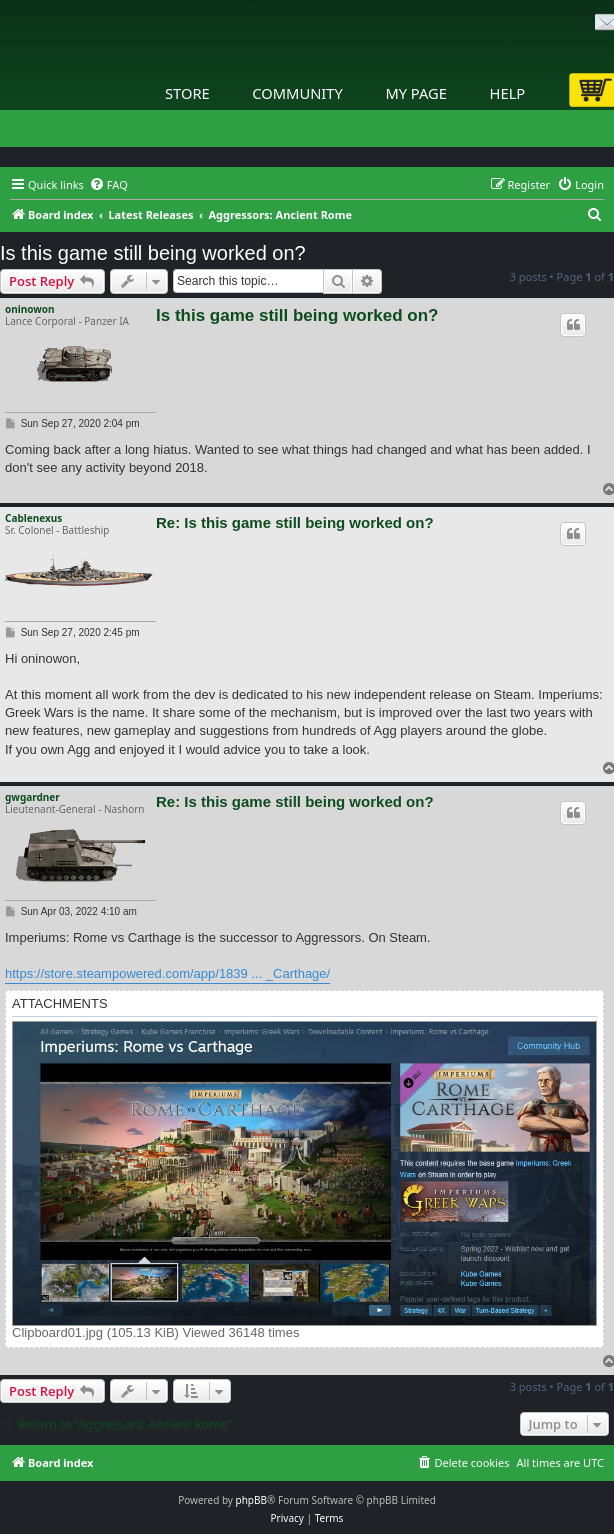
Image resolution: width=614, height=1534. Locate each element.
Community (297, 93)
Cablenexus (33, 518)
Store (187, 93)
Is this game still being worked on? (153, 253)
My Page (416, 93)
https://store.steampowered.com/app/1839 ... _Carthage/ (167, 973)
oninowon (30, 309)
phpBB (251, 1500)
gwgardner (32, 797)
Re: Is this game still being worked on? (295, 522)
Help (508, 93)
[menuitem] (108, 185)
